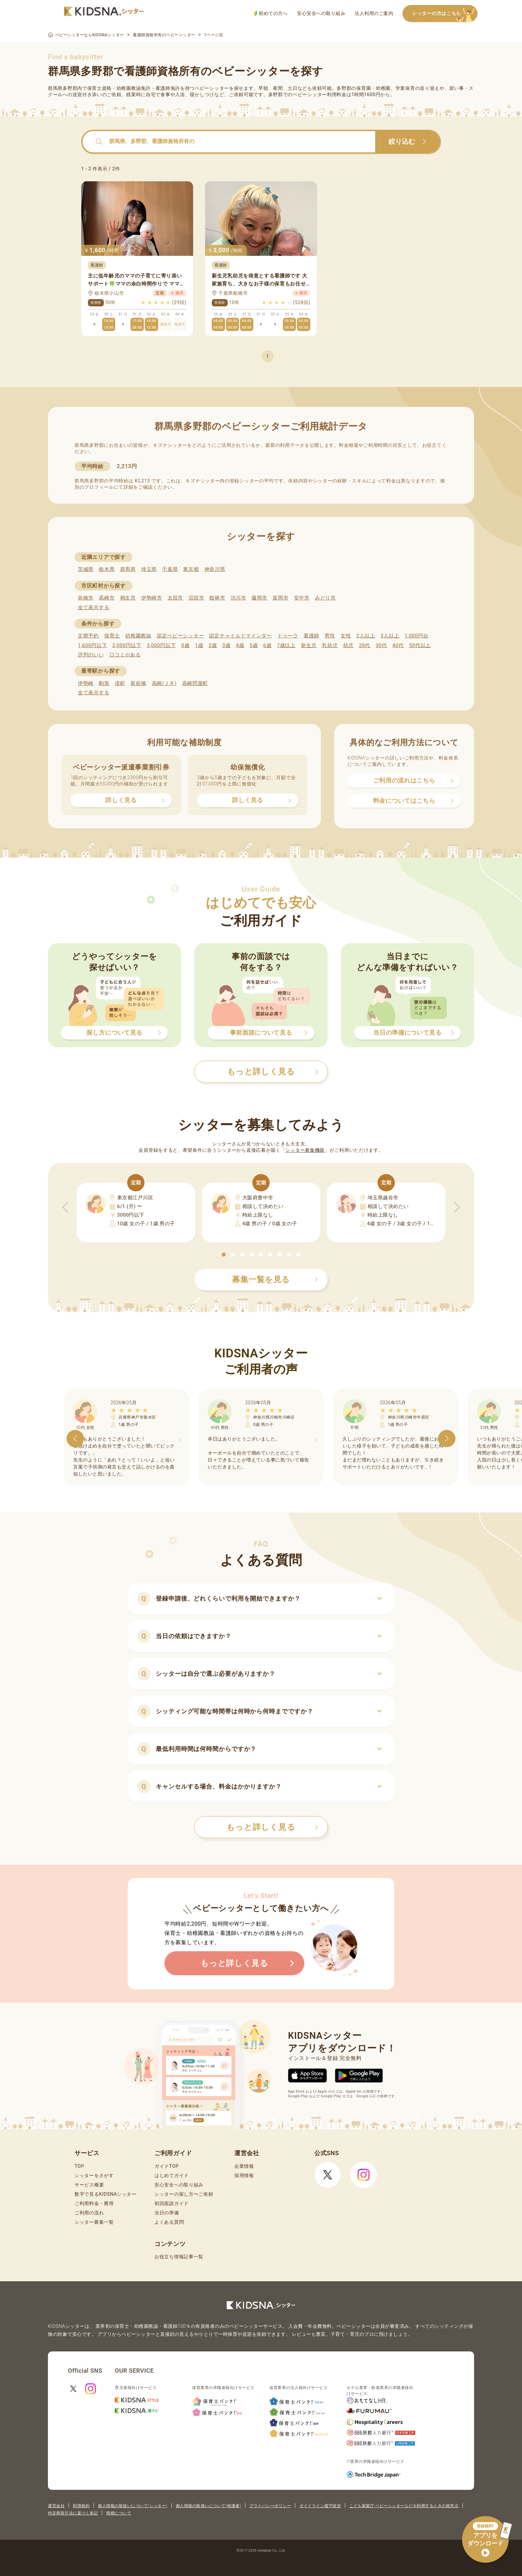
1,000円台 (416, 636)
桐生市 (128, 598)
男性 (330, 636)
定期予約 (88, 636)
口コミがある (125, 655)
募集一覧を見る (275, 1279)
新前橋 (138, 683)
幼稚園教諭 (138, 636)
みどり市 (325, 598)
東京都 (191, 569)
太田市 (175, 598)
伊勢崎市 (151, 598)
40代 (398, 645)
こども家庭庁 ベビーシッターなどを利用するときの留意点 (403, 2505)
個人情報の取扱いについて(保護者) (208, 2505)
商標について (118, 2513)
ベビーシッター (212, 88)
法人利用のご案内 (374, 13)
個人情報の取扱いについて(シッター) (132, 2505)
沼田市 (196, 598)
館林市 (217, 598)
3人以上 (390, 636)
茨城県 (86, 569)
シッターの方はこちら (444, 13)
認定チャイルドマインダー (240, 636)
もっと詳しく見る (272, 1827)
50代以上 (420, 645)
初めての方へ (270, 13)
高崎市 (107, 598)
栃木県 (107, 569)
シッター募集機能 (305, 1150)
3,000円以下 (161, 645)
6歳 (267, 645)
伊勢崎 (86, 683)
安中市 (302, 598)
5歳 (254, 645)
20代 (364, 645)
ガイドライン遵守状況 (320, 2505)
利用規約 (81, 2505)
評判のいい (91, 655)
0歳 (185, 645)
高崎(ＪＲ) (164, 683)
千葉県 (170, 569)
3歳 (226, 645)
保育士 (112, 636)
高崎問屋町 (195, 683)
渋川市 (238, 598)
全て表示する (93, 607)
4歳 (240, 645)
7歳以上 (286, 645)
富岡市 (280, 598)
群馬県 (128, 569)
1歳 (199, 645)
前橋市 (86, 598)
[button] (224, 1255)
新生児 (309, 645)
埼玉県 (149, 569)
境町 (120, 683)
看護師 (311, 636)
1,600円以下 (92, 645)
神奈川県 (214, 569)
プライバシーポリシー (270, 2505)
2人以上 (366, 636)
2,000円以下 (126, 645)
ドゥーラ (287, 636)
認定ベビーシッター (180, 636)
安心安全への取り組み (321, 13)
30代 (381, 645)
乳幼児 (330, 645)
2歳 (212, 645)
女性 (346, 636)
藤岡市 (259, 598)
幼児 (348, 645)
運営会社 (56, 2505)
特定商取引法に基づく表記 (73, 2513)
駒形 (104, 683)
